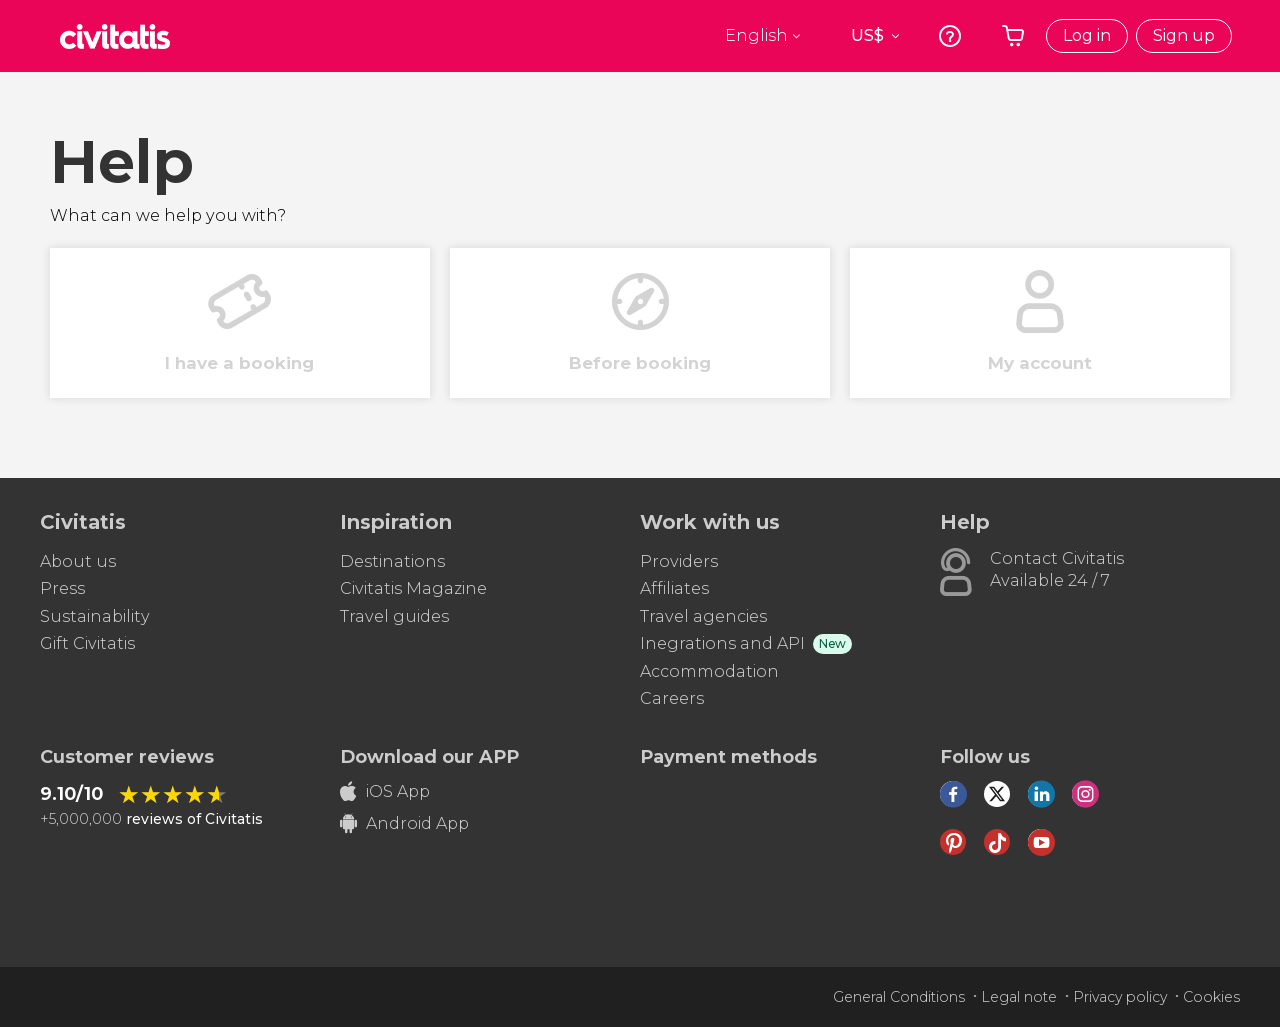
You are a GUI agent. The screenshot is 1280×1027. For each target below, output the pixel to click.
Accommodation (709, 671)
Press (62, 588)
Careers (672, 698)
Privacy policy (1120, 997)
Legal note (1019, 997)
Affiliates (674, 588)
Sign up (1184, 35)
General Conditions (899, 997)
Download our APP (429, 757)
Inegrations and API (722, 643)
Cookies (1211, 997)
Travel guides (394, 616)
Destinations (392, 561)
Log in (1087, 35)
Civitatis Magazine (413, 588)
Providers (679, 561)
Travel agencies (703, 616)
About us (78, 561)
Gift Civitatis (87, 643)
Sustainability (95, 616)
